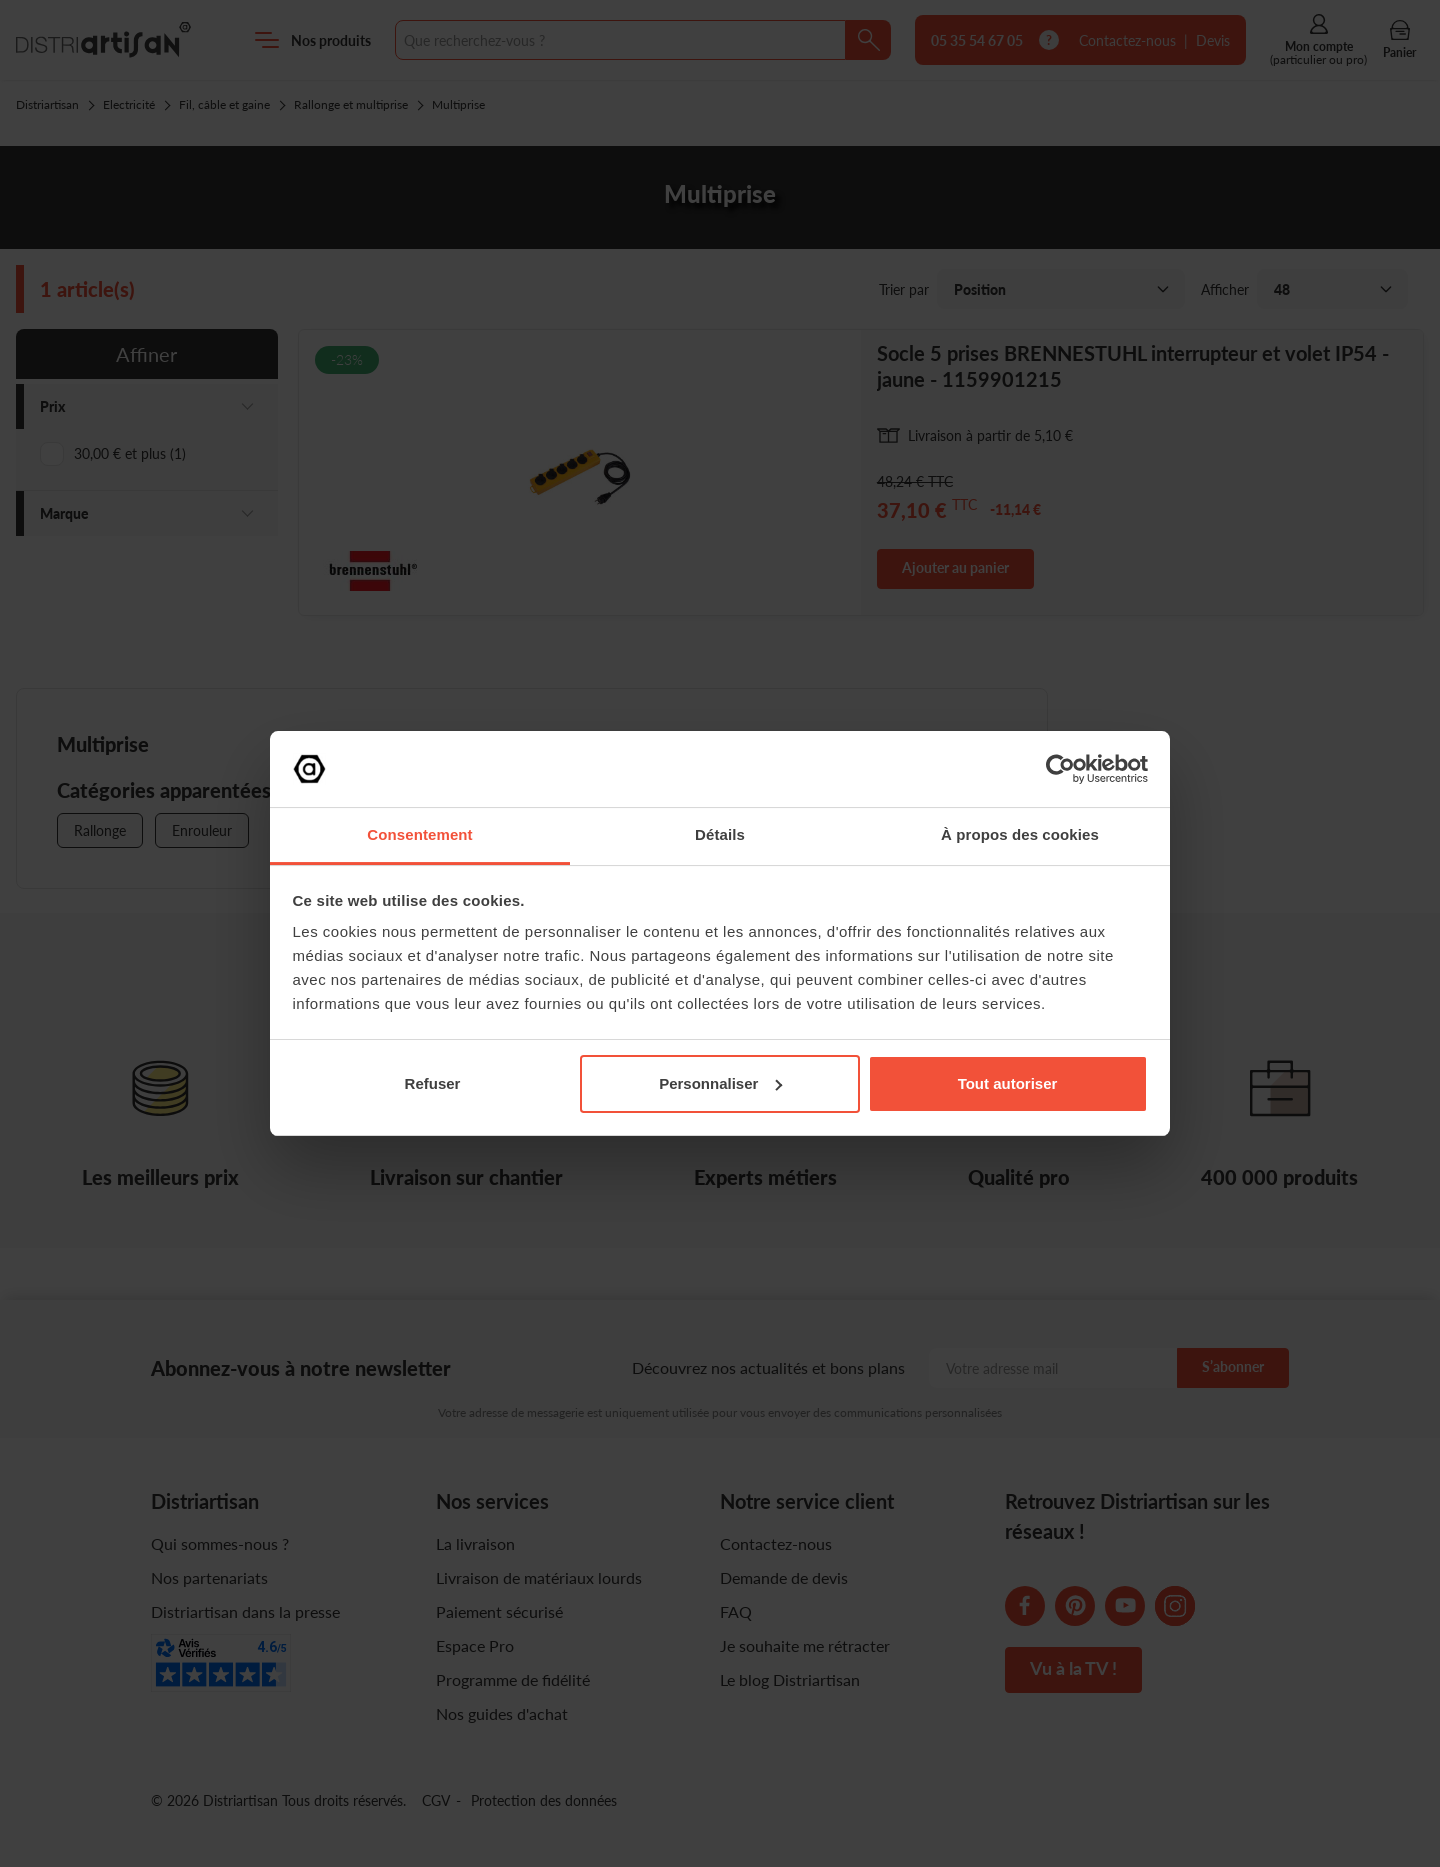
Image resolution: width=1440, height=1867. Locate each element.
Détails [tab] (720, 834)
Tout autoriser (1008, 1083)
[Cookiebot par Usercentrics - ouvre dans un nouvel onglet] (1060, 769)
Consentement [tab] (419, 834)
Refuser (433, 1083)
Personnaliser (720, 1083)
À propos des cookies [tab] (1020, 834)
